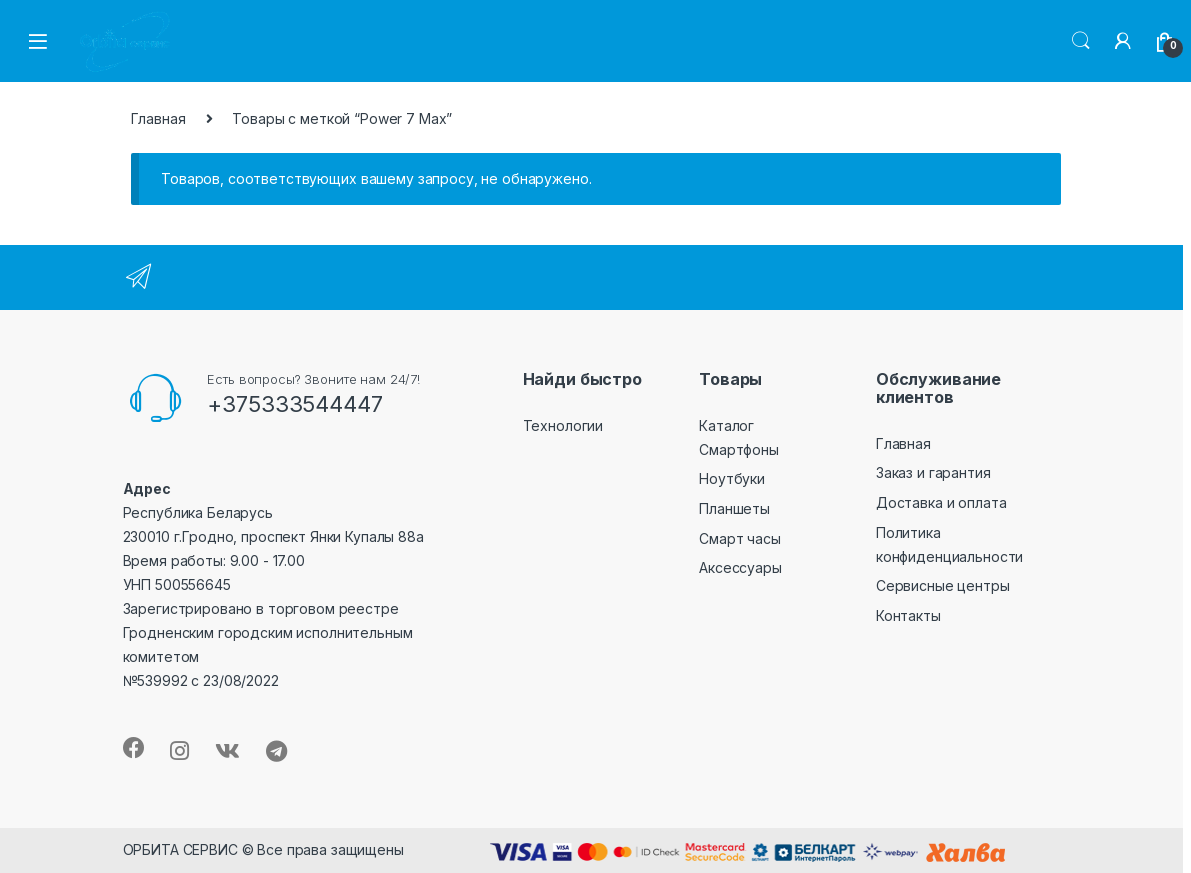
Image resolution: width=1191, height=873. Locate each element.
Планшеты (734, 508)
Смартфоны (739, 449)
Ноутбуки (732, 478)
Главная (158, 118)
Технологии (563, 425)
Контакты (908, 615)
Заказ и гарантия (933, 472)
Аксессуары (740, 567)
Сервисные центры (943, 585)
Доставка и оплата (941, 502)
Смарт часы (740, 538)
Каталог (726, 425)
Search (1081, 41)
